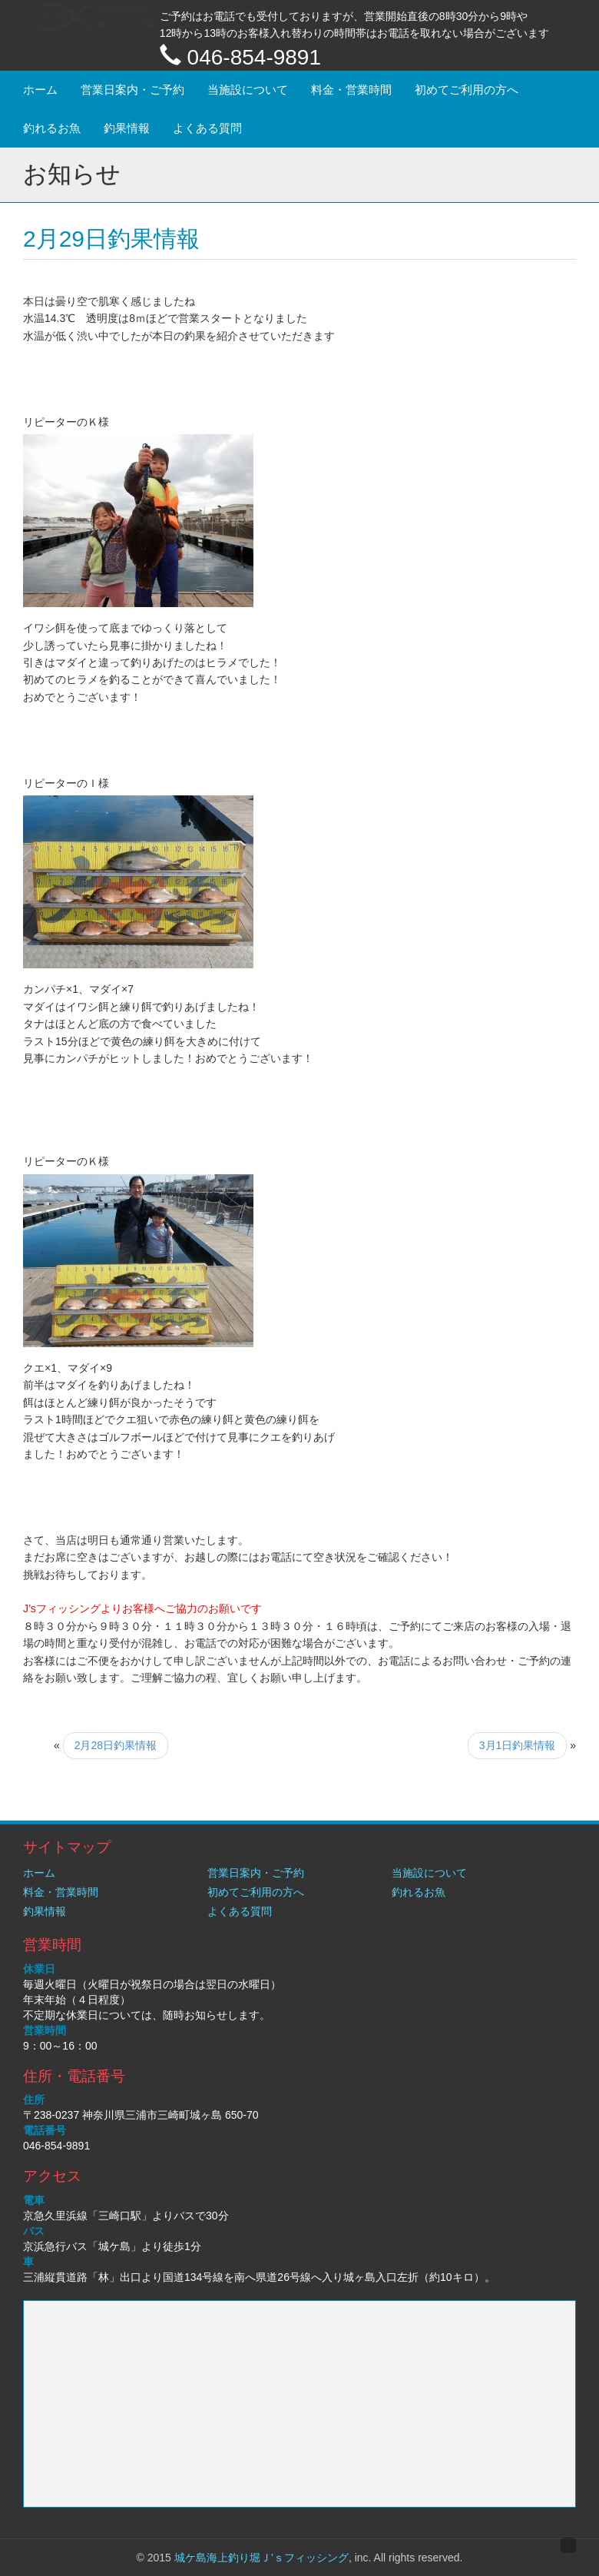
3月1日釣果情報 (517, 1745)
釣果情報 (127, 127)
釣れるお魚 (52, 127)
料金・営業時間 (351, 89)
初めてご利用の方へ (466, 89)
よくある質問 (207, 127)
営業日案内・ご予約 (132, 89)
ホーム (40, 89)
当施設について (247, 89)
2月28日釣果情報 (115, 1745)
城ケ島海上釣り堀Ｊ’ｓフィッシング (261, 2557)
